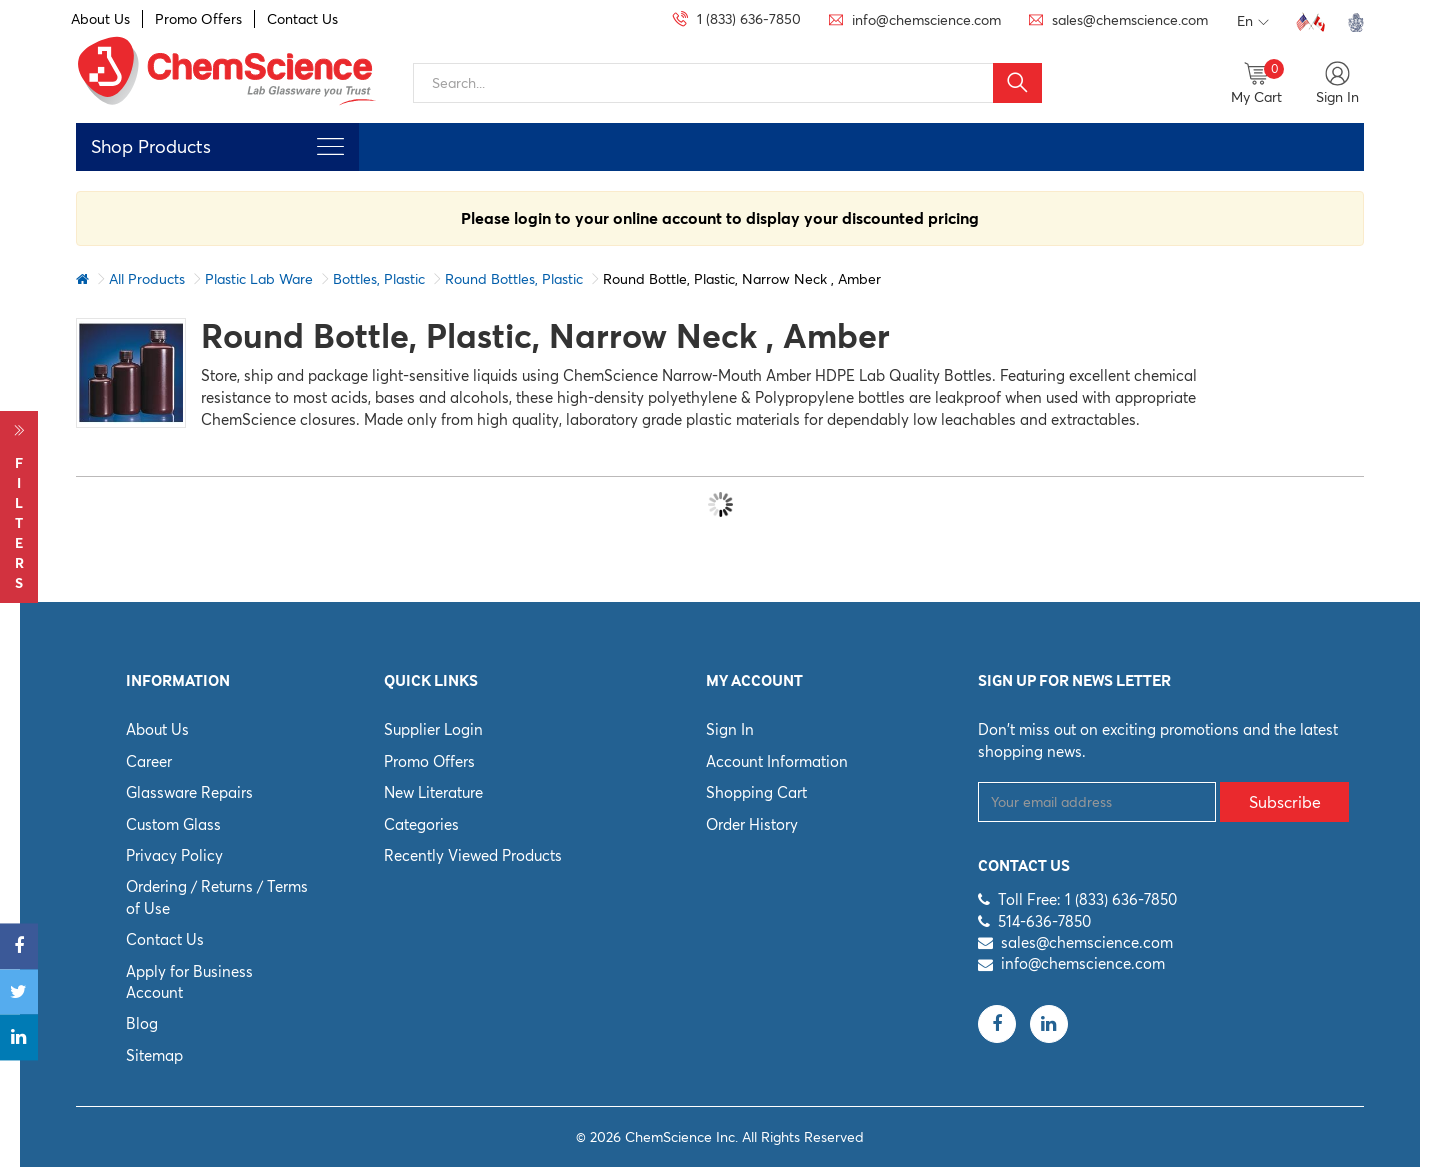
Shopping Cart (756, 792)
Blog (142, 1023)
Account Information (777, 761)
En (1253, 22)
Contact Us (302, 19)
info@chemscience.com (1083, 963)
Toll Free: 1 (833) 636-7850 (1087, 899)
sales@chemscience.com (1087, 942)
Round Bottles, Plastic (514, 279)
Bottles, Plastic (379, 279)
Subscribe (1285, 802)
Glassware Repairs (189, 792)
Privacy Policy (174, 855)
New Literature (433, 792)
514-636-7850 (1044, 921)
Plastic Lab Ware (259, 279)
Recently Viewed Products (473, 855)
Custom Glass (173, 824)
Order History (752, 824)
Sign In (730, 729)
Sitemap (154, 1055)
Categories (421, 824)
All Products (147, 279)
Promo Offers (198, 19)
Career (149, 761)
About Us (100, 19)
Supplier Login (433, 729)
